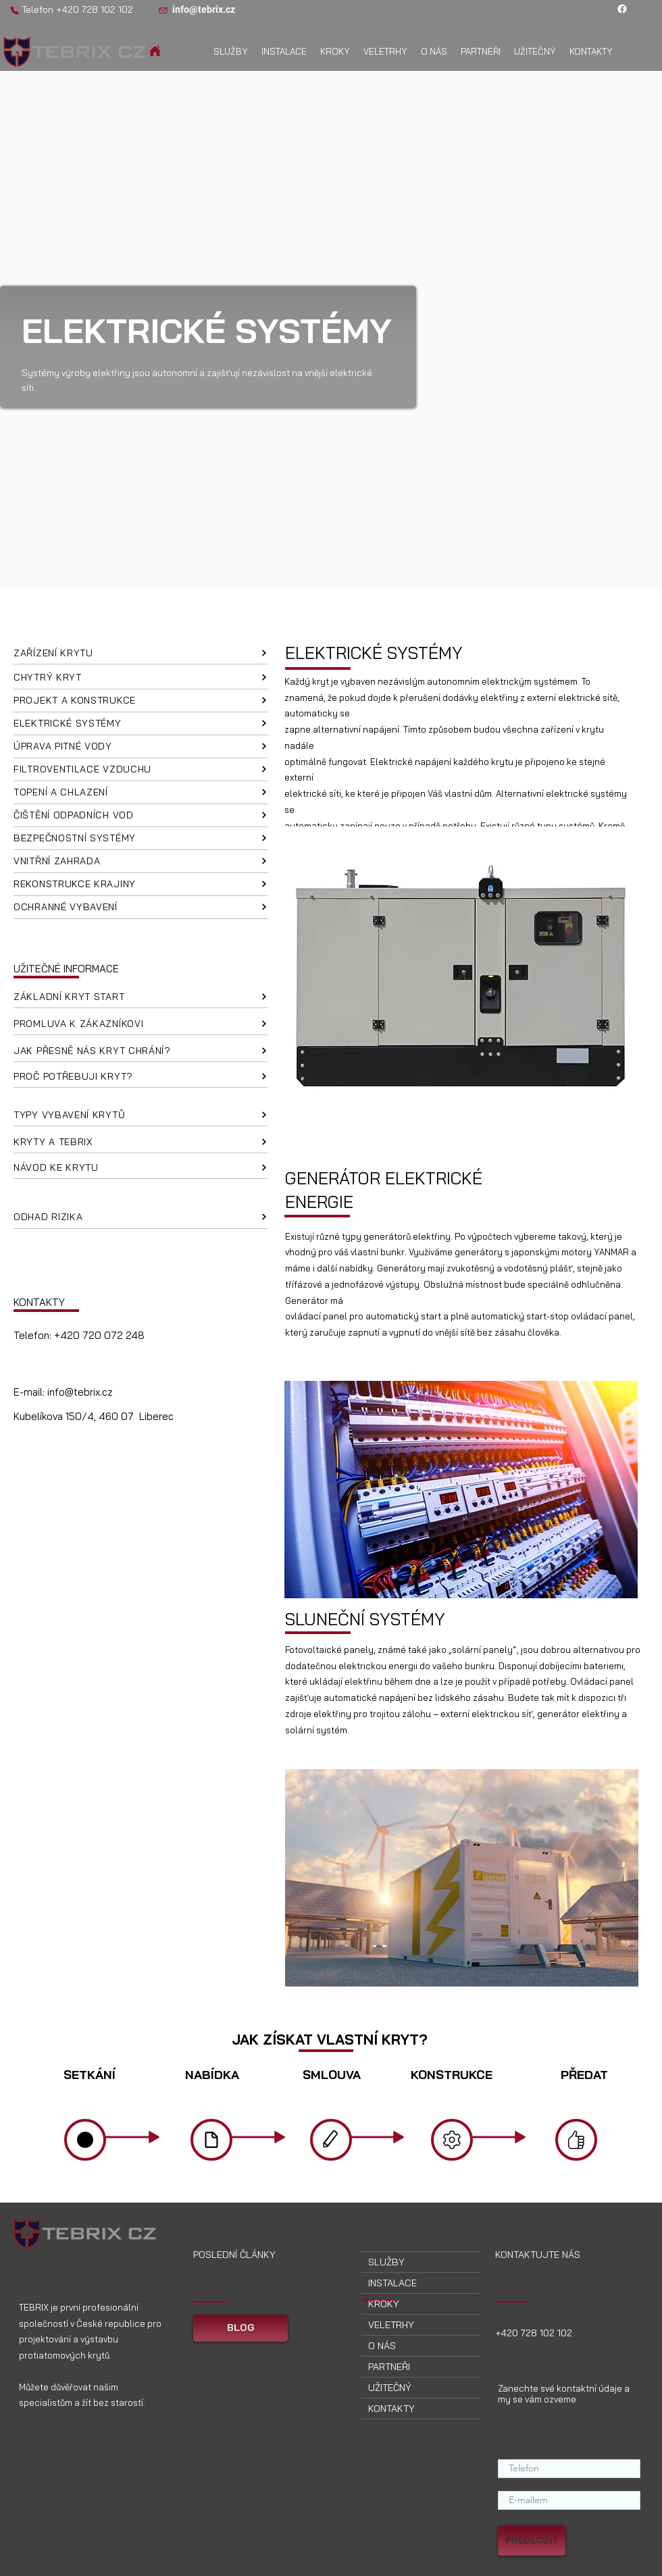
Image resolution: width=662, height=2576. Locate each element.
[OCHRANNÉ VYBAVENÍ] (141, 907)
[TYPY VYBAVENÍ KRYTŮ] (141, 1114)
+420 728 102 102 (94, 9)
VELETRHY (391, 2325)
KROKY (383, 2304)
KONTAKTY (391, 2408)
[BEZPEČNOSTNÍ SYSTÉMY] (141, 838)
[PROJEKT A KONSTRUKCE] (141, 700)
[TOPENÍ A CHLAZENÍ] (141, 792)
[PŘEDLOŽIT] (531, 2540)
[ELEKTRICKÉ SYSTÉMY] (141, 723)
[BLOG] (240, 2328)
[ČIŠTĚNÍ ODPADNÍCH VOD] (141, 815)
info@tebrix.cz (80, 1392)
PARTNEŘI (389, 2367)
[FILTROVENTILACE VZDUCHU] (141, 769)
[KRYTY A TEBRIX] (141, 1141)
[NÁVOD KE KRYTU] (141, 1167)
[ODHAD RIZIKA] (141, 1217)
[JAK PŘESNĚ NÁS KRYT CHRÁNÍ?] (141, 1050)
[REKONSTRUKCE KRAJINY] (141, 884)
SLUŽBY (386, 2262)
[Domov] (155, 51)
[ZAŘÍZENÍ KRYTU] (141, 652)
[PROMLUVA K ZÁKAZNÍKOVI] (141, 1023)
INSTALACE (392, 2283)
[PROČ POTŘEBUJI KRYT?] (141, 1076)
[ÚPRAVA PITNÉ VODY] (141, 746)
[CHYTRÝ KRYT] (141, 677)
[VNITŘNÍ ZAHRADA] (141, 861)
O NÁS (382, 2346)
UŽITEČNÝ (389, 2388)
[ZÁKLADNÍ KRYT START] (141, 996)
